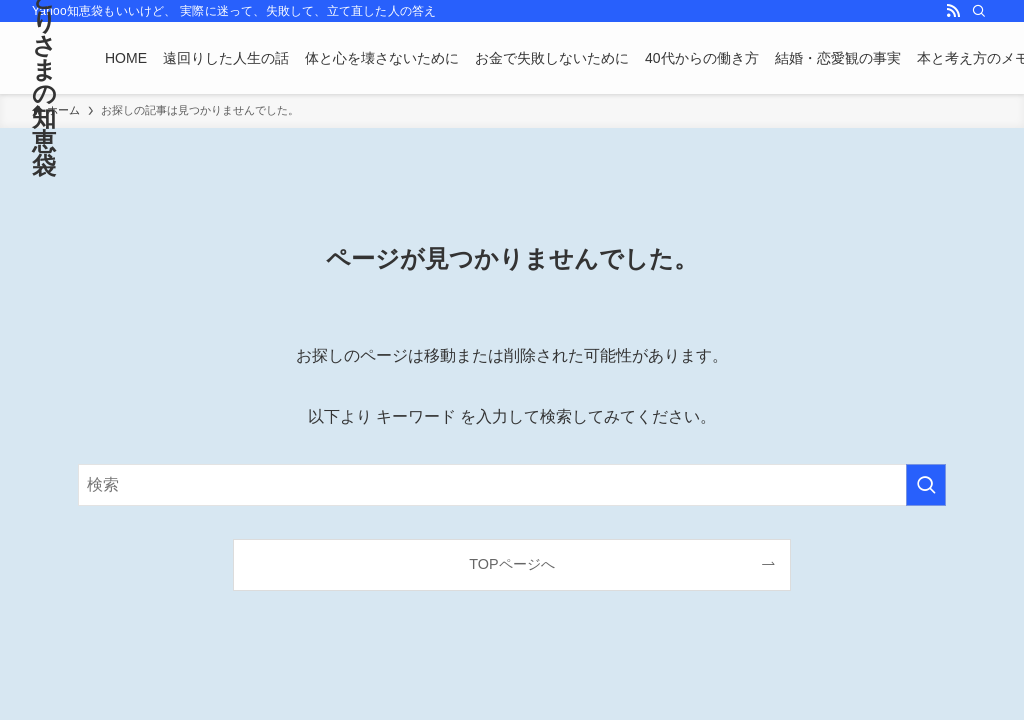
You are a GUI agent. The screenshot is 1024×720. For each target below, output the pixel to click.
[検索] (979, 11)
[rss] (953, 11)
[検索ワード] (512, 485)
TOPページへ (511, 564)
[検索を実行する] (926, 485)
